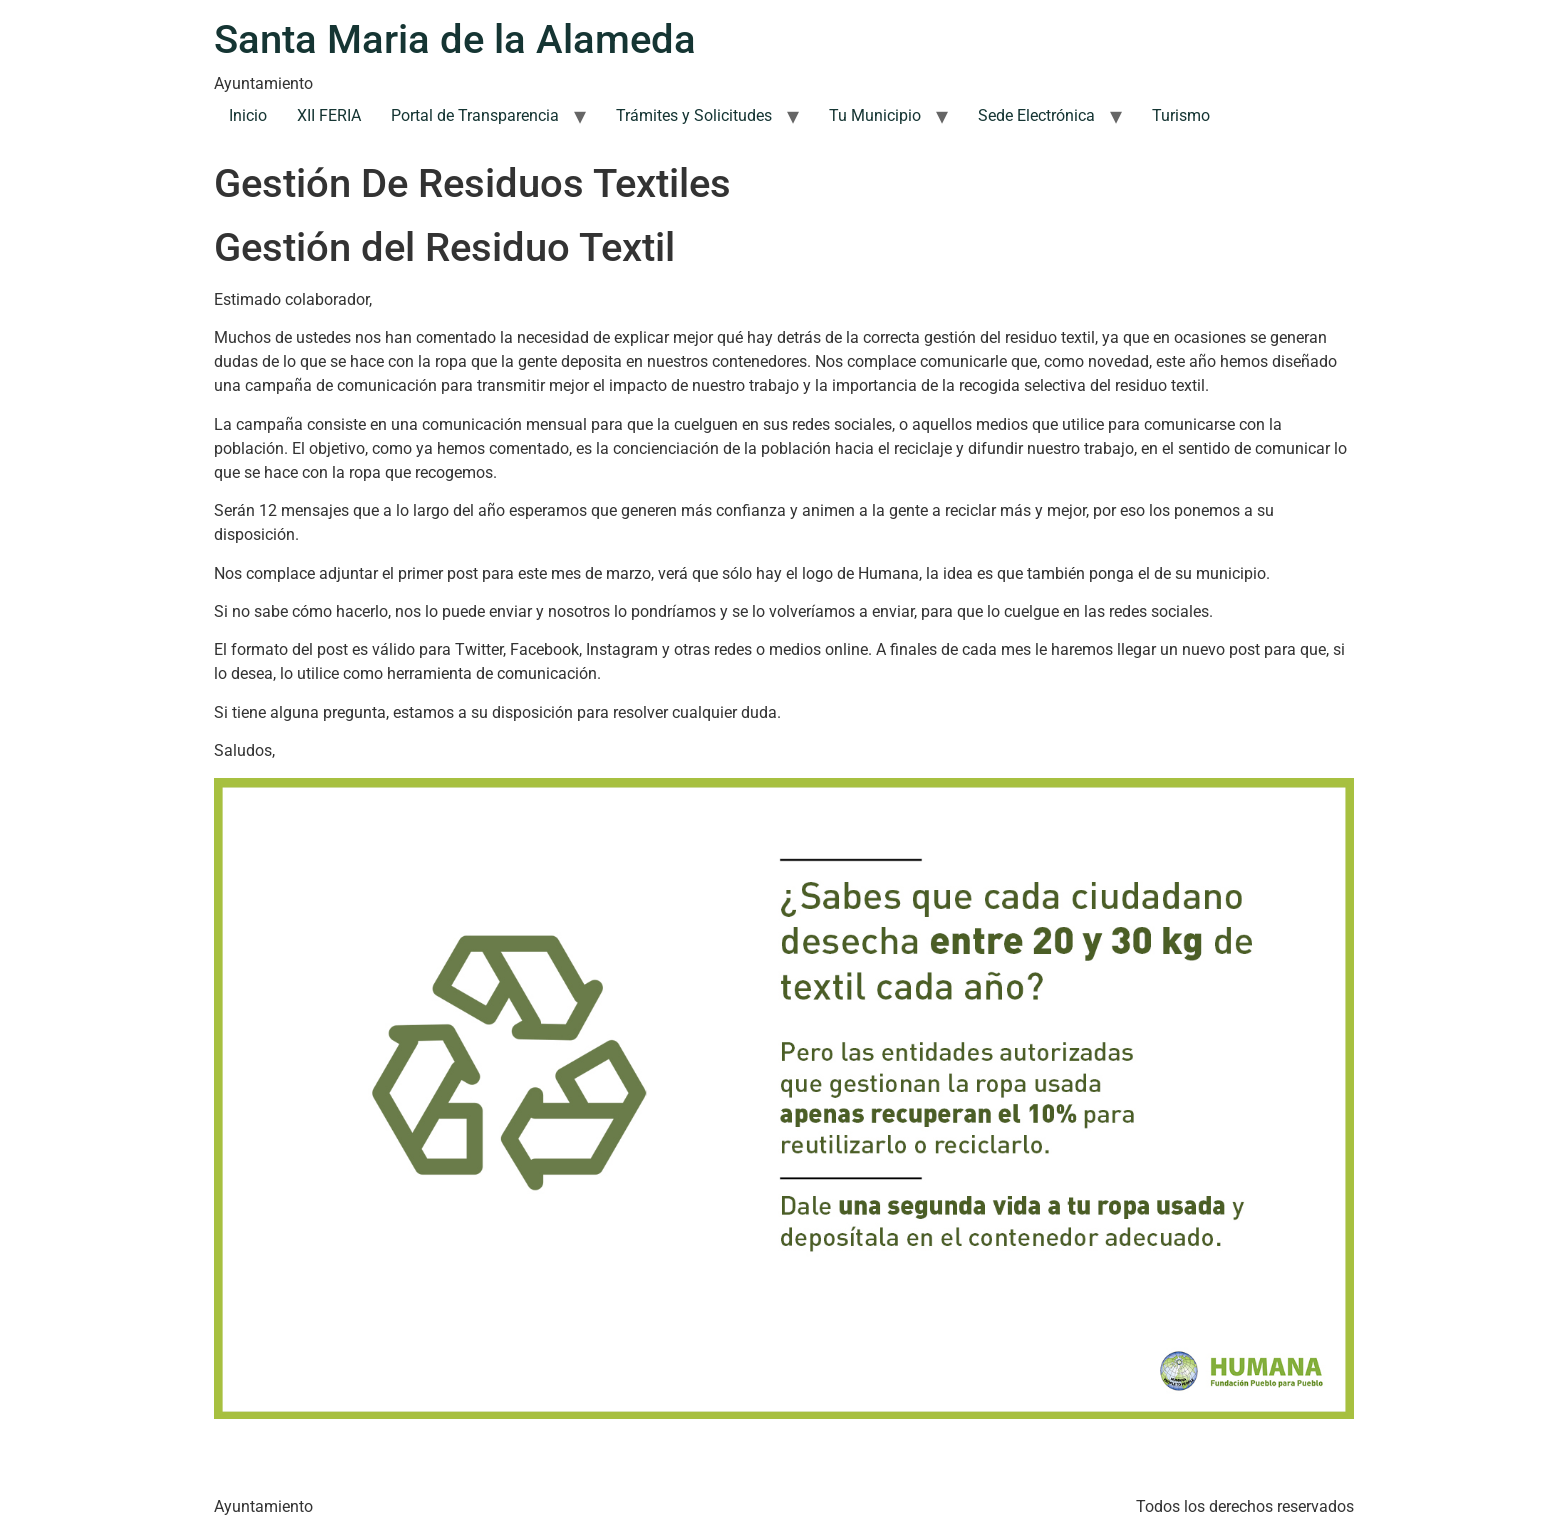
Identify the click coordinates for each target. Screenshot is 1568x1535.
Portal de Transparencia (475, 115)
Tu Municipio (875, 115)
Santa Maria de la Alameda (455, 39)
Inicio (248, 115)
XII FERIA (329, 115)
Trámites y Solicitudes (694, 115)
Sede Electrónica (1036, 115)
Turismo (1181, 115)
